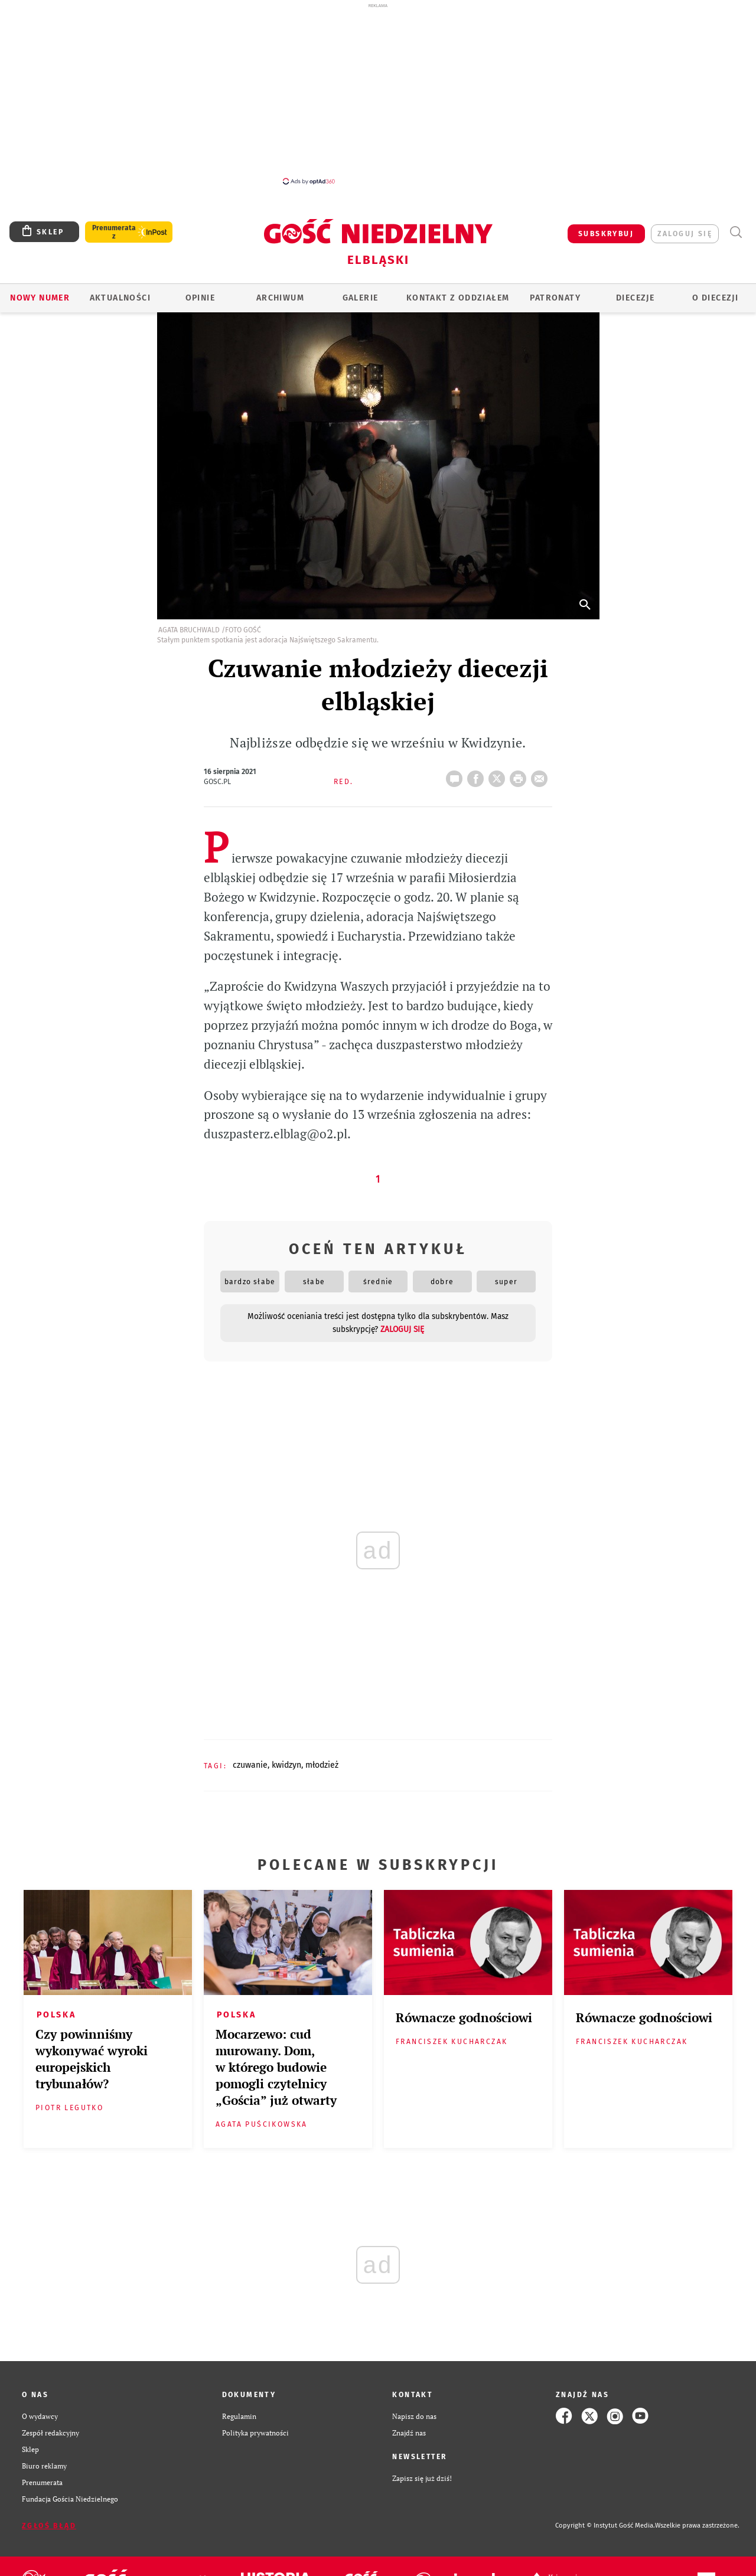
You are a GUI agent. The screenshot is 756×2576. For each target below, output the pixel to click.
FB (477, 775)
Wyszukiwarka (736, 232)
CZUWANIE (250, 1765)
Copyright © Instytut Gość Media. (605, 2525)
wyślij (541, 775)
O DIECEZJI (715, 298)
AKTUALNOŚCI (120, 298)
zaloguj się (684, 234)
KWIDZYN (286, 1765)
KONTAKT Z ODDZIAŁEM (458, 298)
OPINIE (200, 298)
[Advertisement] (378, 93)
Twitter (499, 775)
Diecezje (635, 298)
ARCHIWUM (280, 298)
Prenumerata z (114, 232)
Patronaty (555, 298)
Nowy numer (40, 298)
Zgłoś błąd (49, 2526)
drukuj (520, 775)
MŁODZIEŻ (321, 1765)
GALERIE (361, 298)
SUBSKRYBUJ (606, 234)
